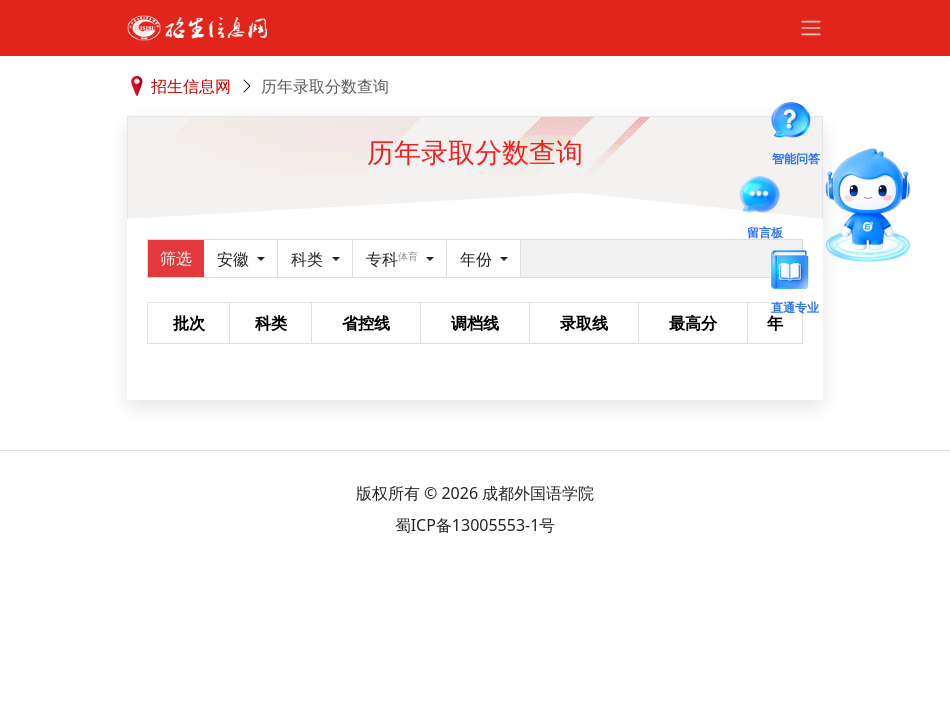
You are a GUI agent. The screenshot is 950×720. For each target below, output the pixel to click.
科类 (309, 259)
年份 (478, 259)
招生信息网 (191, 86)
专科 (394, 259)
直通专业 (795, 273)
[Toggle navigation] (811, 28)
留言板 (765, 198)
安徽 (235, 259)
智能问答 (796, 124)
